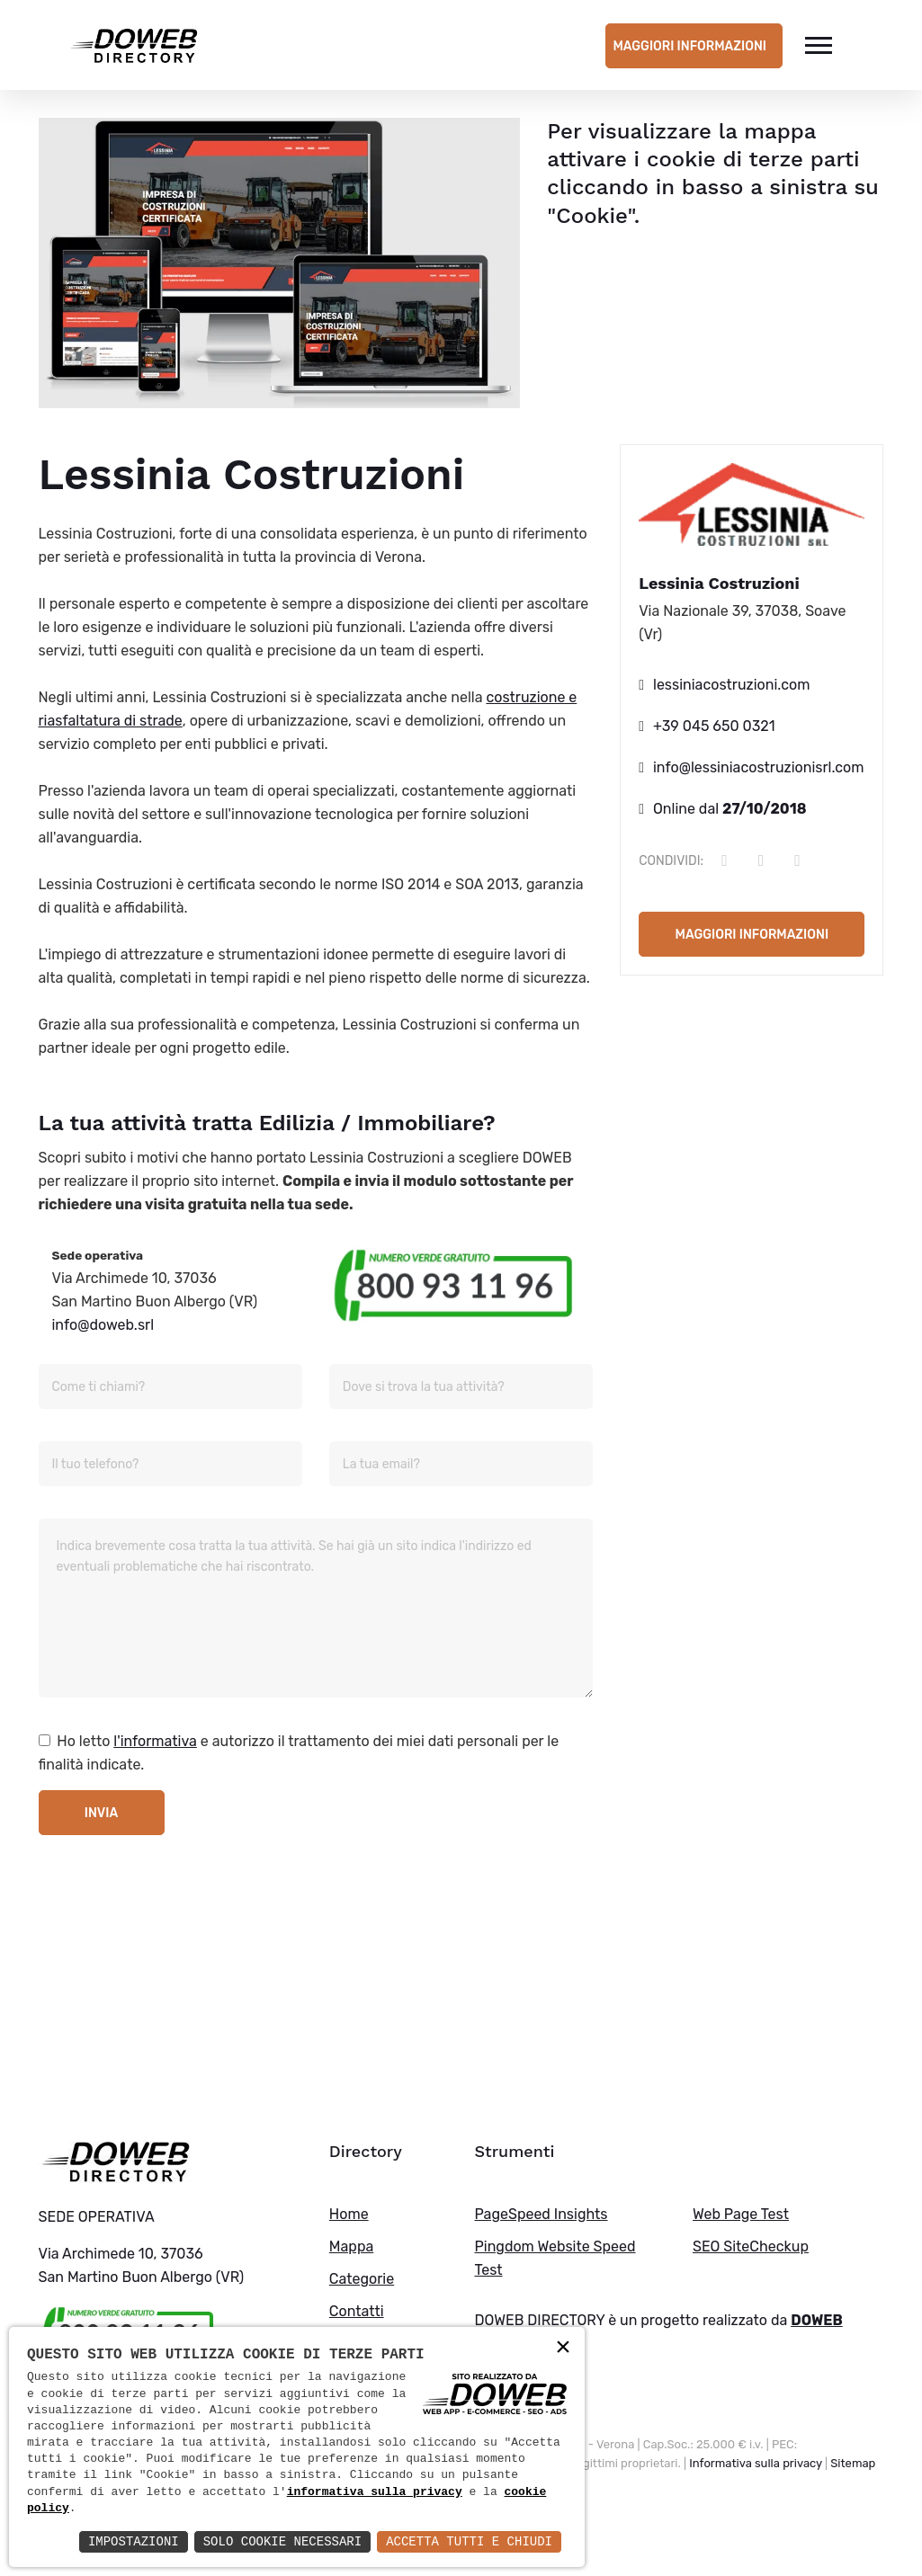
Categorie (361, 2278)
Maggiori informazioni (689, 46)
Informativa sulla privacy (755, 2463)
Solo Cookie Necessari (282, 2541)
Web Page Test (741, 2214)
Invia (101, 1813)
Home (349, 2214)
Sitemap (852, 2463)
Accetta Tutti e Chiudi (469, 2541)
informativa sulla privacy (374, 2492)
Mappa (351, 2246)
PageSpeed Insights (540, 2214)
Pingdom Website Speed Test (554, 2258)
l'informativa (155, 1741)
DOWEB (817, 2320)
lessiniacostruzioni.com (731, 684)
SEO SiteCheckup (751, 2246)
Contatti (356, 2311)
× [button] (563, 2348)
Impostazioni (133, 2541)
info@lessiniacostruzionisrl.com (758, 767)
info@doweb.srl (103, 1324)
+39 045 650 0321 (714, 726)
